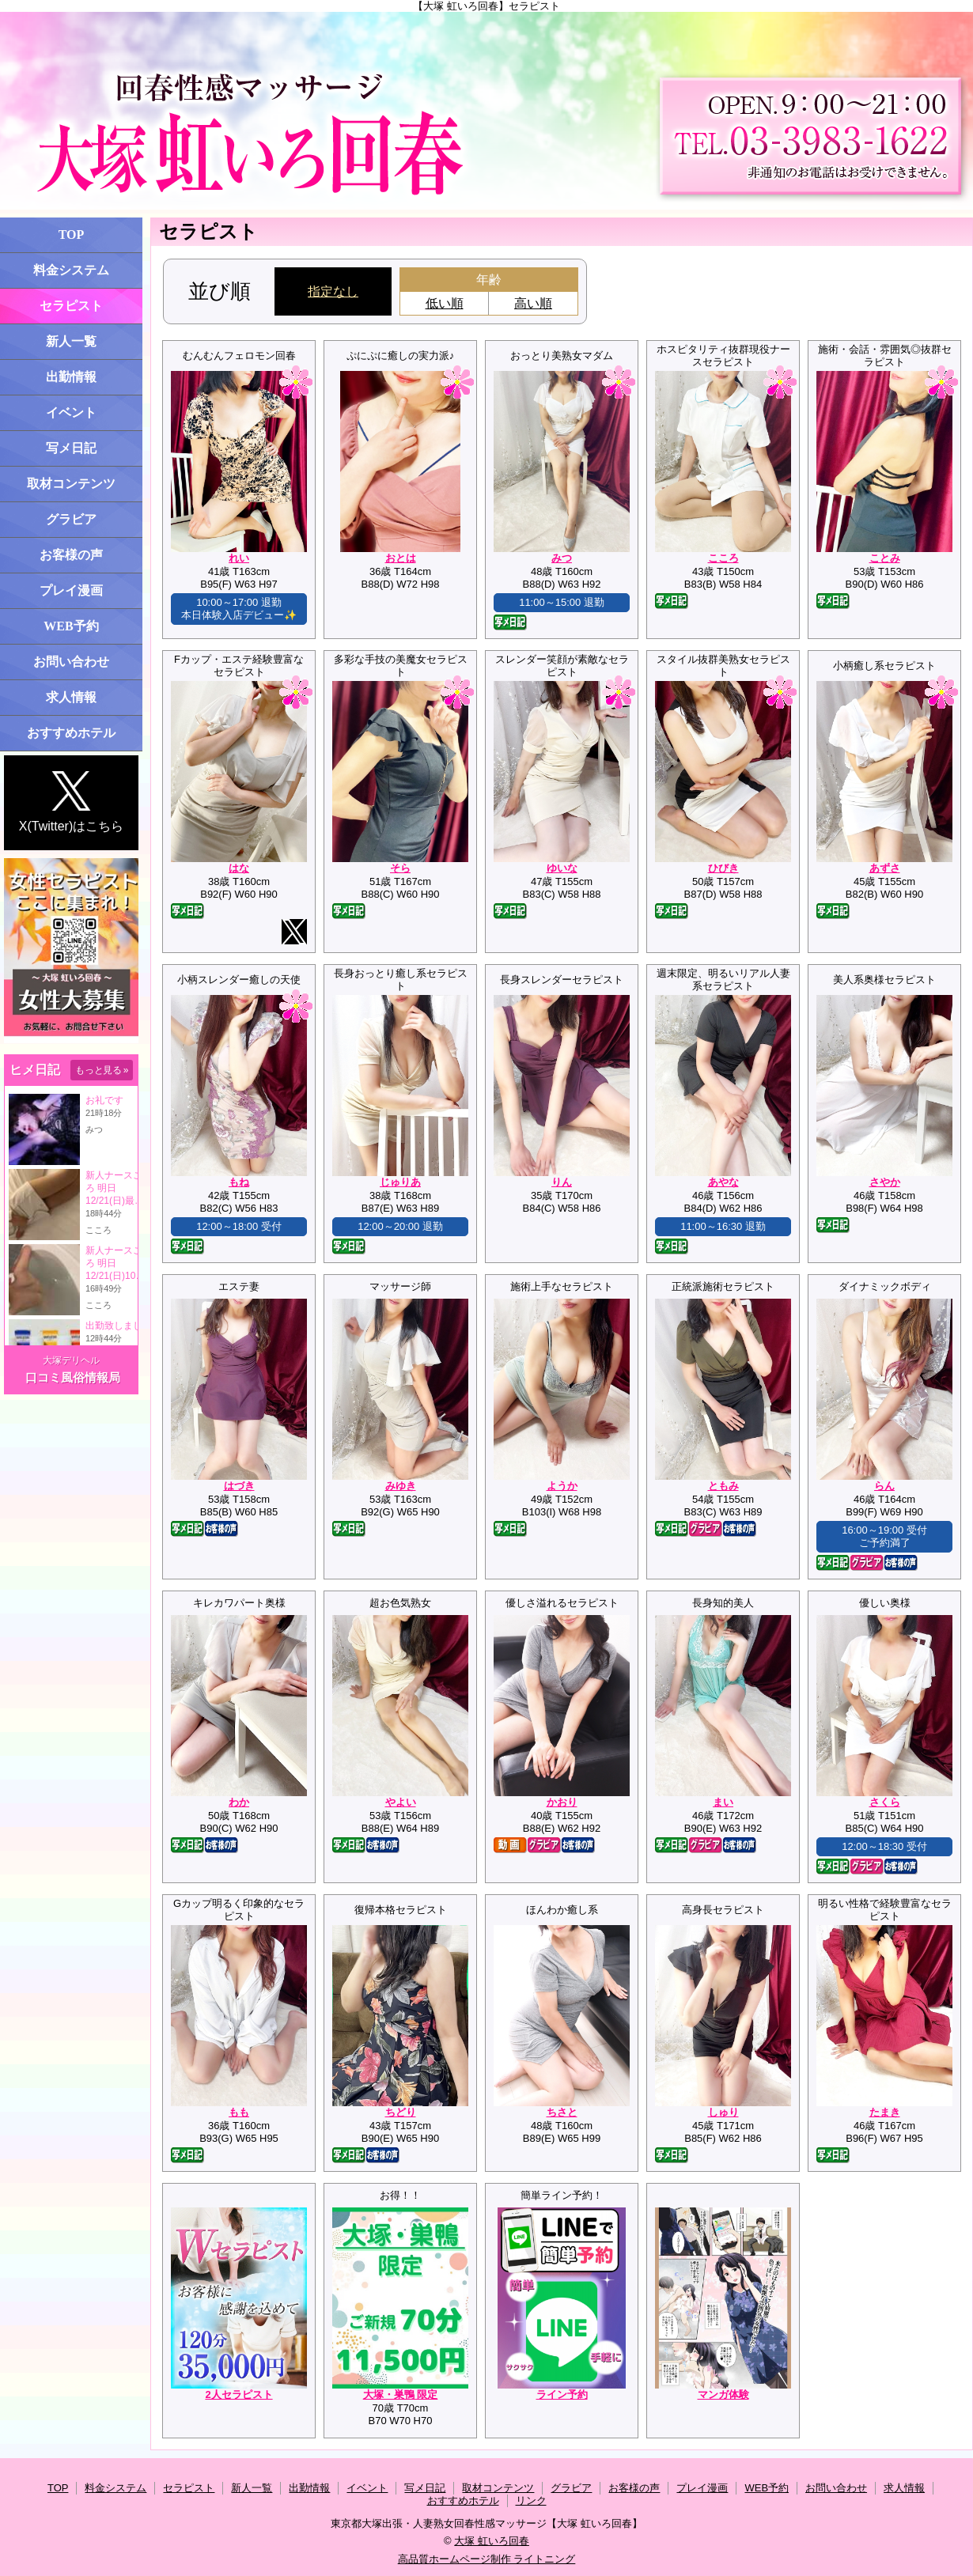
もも (239, 2112)
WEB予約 (71, 626)
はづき (239, 1486)
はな (239, 868)
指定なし (333, 291)
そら (400, 868)
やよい (400, 1802)
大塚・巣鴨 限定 (400, 2394)
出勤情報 (71, 377)
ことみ (884, 558)
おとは (400, 558)
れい (239, 558)
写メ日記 (71, 448)
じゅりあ (400, 1182)
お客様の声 (71, 555)
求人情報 (71, 697)
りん (561, 1182)
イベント (71, 412)
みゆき (400, 1486)
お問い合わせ (71, 661)
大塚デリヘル (71, 1360)
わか (239, 1802)
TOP (72, 234)
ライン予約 (562, 2394)
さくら (884, 1802)
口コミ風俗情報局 (72, 1377)
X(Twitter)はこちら (71, 802)
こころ (723, 558)
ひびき (723, 868)
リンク (531, 2500)
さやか (884, 1182)
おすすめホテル (71, 733)
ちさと (562, 2112)
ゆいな (562, 868)
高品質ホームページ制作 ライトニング (487, 2559)
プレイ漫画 (71, 590)
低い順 (445, 303)
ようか (562, 1486)
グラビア (71, 519)
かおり (562, 1802)
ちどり (400, 2112)
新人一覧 (71, 341)
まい (723, 1802)
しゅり (723, 2112)
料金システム (71, 270)
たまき (884, 2112)
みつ (561, 558)
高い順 (533, 303)
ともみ (723, 1486)
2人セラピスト (238, 2394)
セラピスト (71, 305)
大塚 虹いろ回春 (491, 2541)
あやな (723, 1182)
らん (884, 1486)
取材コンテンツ (71, 483)
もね (239, 1182)
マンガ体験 (723, 2394)
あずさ (884, 868)
